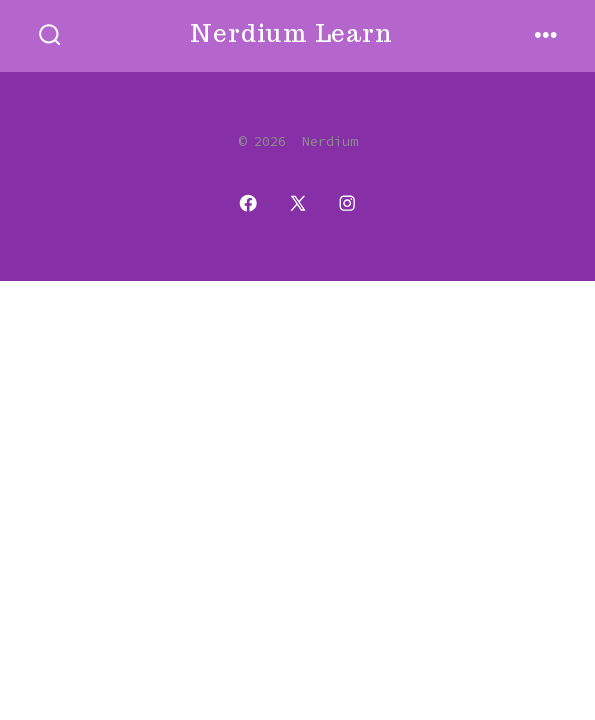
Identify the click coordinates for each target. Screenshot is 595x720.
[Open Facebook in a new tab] (248, 203)
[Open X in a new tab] (298, 203)
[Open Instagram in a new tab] (347, 203)
